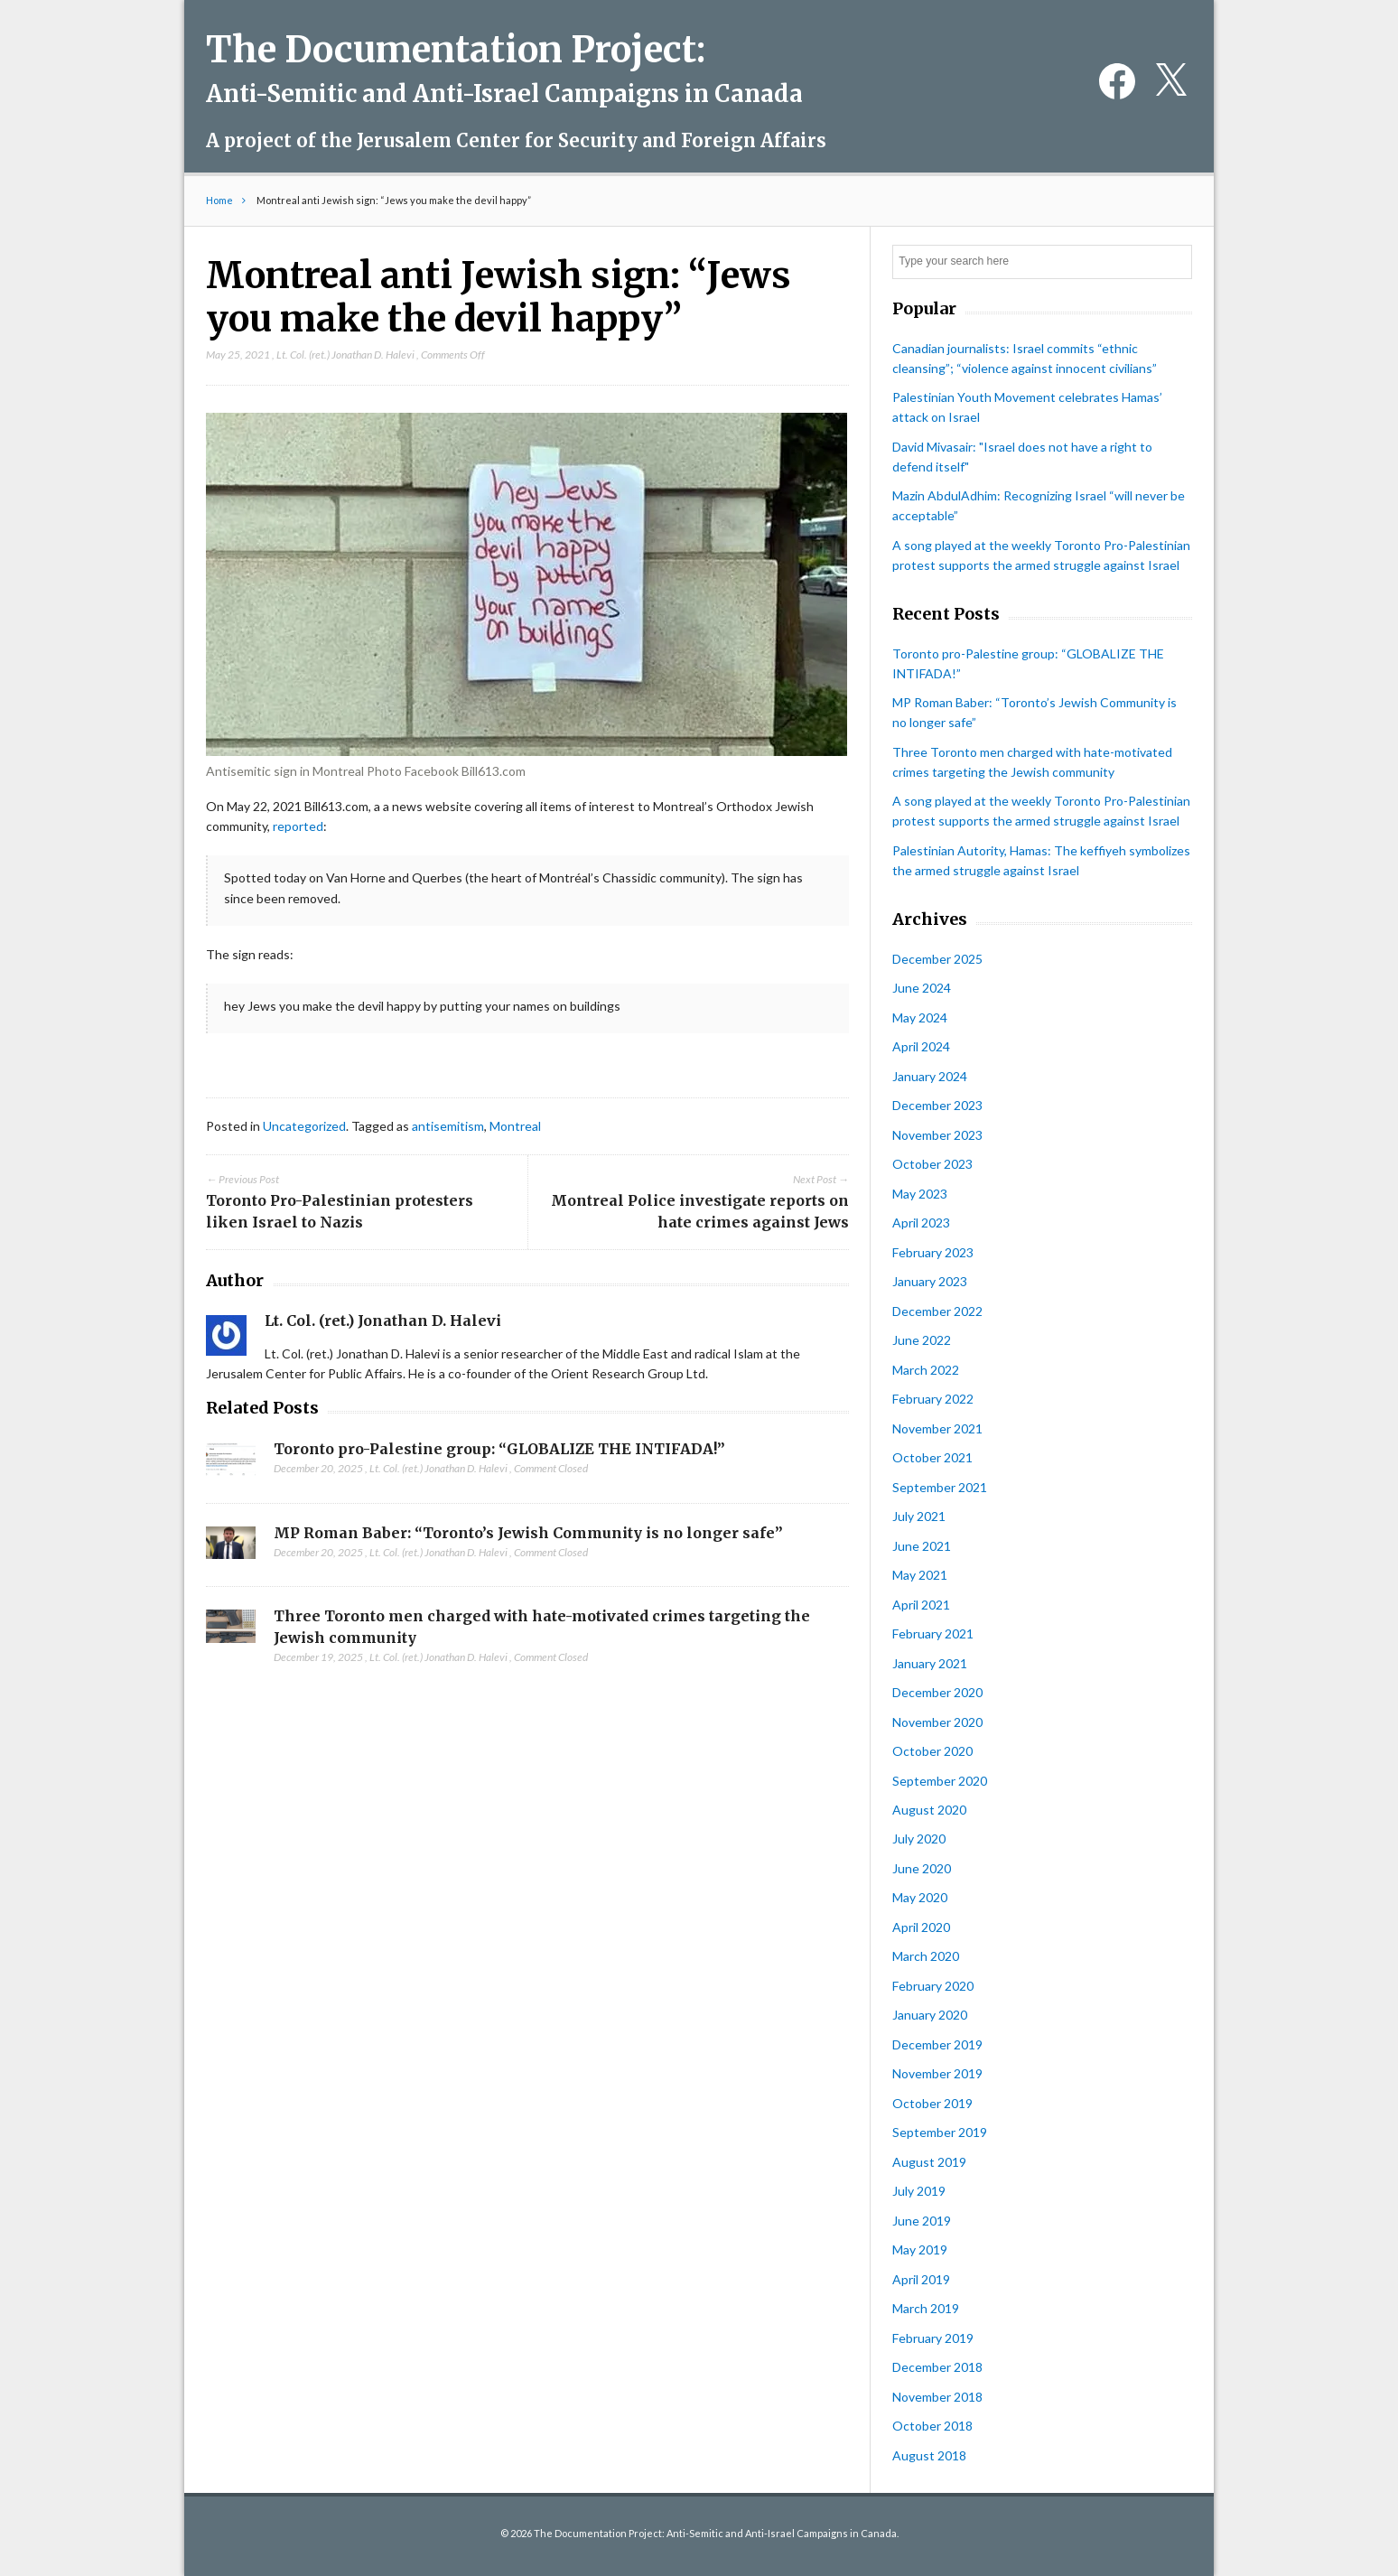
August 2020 (929, 1809)
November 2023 (937, 1135)
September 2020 (939, 1780)
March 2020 (925, 1956)
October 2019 (932, 2103)
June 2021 (921, 1546)
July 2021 (919, 1516)
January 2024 (929, 1076)
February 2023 (933, 1252)
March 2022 (925, 1369)
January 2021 (929, 1663)
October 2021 (932, 1457)
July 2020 (919, 1838)
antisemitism (448, 1126)
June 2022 (921, 1340)
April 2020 (921, 1927)
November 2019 (937, 2073)
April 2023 (921, 1222)
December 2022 (937, 1311)
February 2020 (933, 1985)
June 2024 (921, 987)
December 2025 (937, 958)
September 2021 (939, 1487)
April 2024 (921, 1046)
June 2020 (921, 1868)
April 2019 (921, 2279)
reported (298, 826)
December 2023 (937, 1105)
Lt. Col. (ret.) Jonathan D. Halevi (345, 354)
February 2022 (933, 1398)
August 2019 (929, 2162)
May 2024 (919, 1017)
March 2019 (925, 2308)
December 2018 (937, 2367)
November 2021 (937, 1428)
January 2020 (929, 2014)
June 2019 (921, 2220)
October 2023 (932, 1163)
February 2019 (933, 2338)
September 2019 (939, 2132)
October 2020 (932, 1751)
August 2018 (929, 2455)
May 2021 (919, 1574)
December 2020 (937, 1692)
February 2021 (933, 1633)
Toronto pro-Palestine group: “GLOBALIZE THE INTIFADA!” (499, 1449)
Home (219, 200)
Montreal (515, 1126)
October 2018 (932, 2425)
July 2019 (919, 2190)
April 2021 (921, 1604)
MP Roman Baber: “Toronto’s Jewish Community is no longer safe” (528, 1533)
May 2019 (919, 2249)
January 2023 (929, 1281)
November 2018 (937, 2396)
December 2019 (937, 2044)
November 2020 (937, 1722)
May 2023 (919, 1193)
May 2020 (919, 1897)
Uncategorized (304, 1126)
